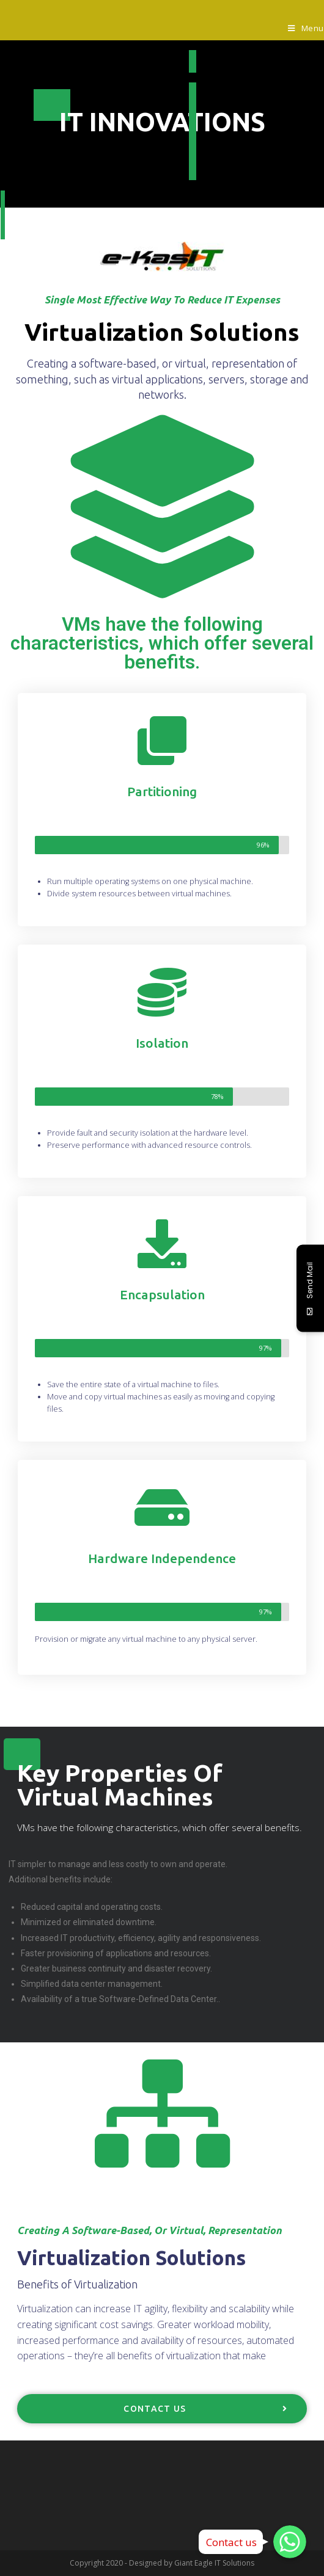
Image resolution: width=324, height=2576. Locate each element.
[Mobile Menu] (306, 28)
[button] (162, 2408)
